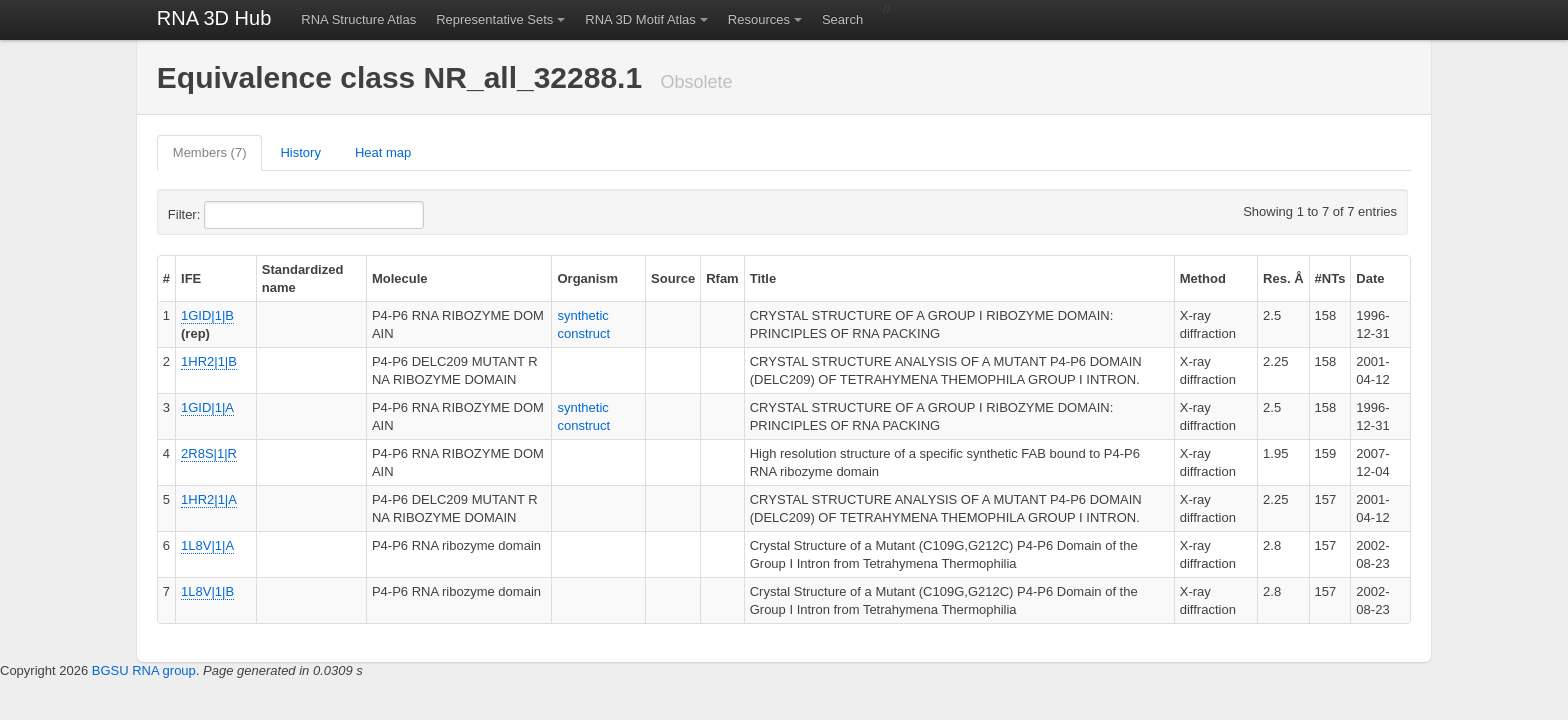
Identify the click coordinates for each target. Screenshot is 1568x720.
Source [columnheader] (673, 278)
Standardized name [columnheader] (303, 278)
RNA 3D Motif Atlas (640, 19)
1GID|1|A (207, 407)
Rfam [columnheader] (722, 278)
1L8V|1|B (207, 591)
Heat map (383, 152)
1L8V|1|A (207, 545)
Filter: (233, 215)
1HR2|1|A (209, 499)
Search (842, 19)
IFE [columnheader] (191, 278)
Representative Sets (494, 19)
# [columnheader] (166, 278)
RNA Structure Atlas (358, 19)
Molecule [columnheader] (400, 278)
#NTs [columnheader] (1330, 278)
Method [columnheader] (1203, 278)
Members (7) (210, 152)
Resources (759, 19)
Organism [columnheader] (587, 278)
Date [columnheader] (1370, 278)
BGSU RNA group (144, 670)
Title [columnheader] (763, 278)
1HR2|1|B (209, 361)
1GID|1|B (207, 315)
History (300, 152)
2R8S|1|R (209, 453)
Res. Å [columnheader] (1283, 278)
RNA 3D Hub (214, 18)
